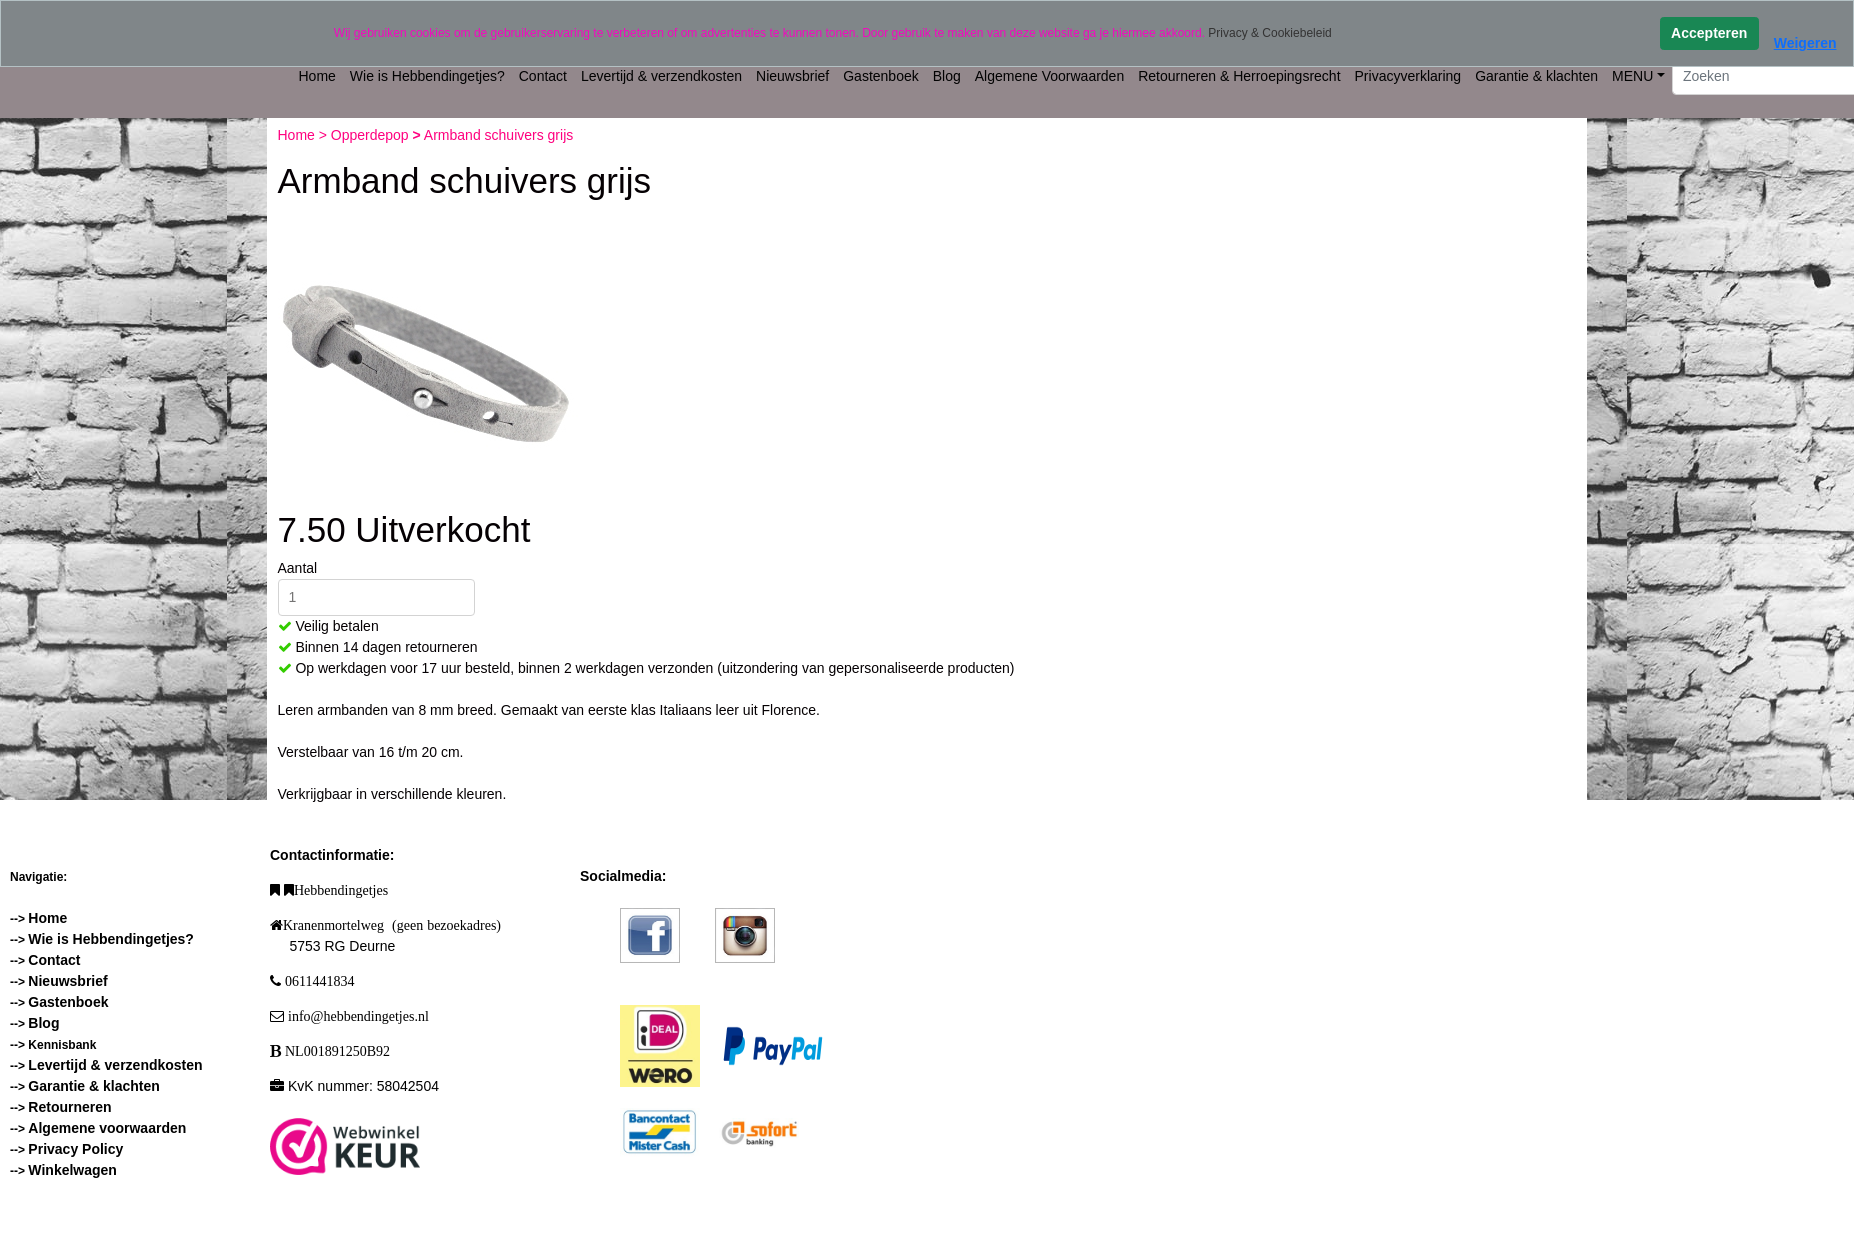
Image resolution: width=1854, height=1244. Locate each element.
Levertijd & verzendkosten (661, 76)
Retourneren (69, 1107)
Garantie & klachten (1536, 76)
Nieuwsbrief (792, 76)
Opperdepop (372, 135)
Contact (543, 76)
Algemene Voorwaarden (1049, 76)
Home (317, 76)
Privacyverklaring (1408, 76)
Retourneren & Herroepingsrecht (1239, 76)
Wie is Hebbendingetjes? (427, 76)
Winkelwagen (72, 1170)
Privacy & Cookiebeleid (1269, 33)
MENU (1632, 76)
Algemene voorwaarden (107, 1128)
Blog (947, 76)
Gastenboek (881, 76)
